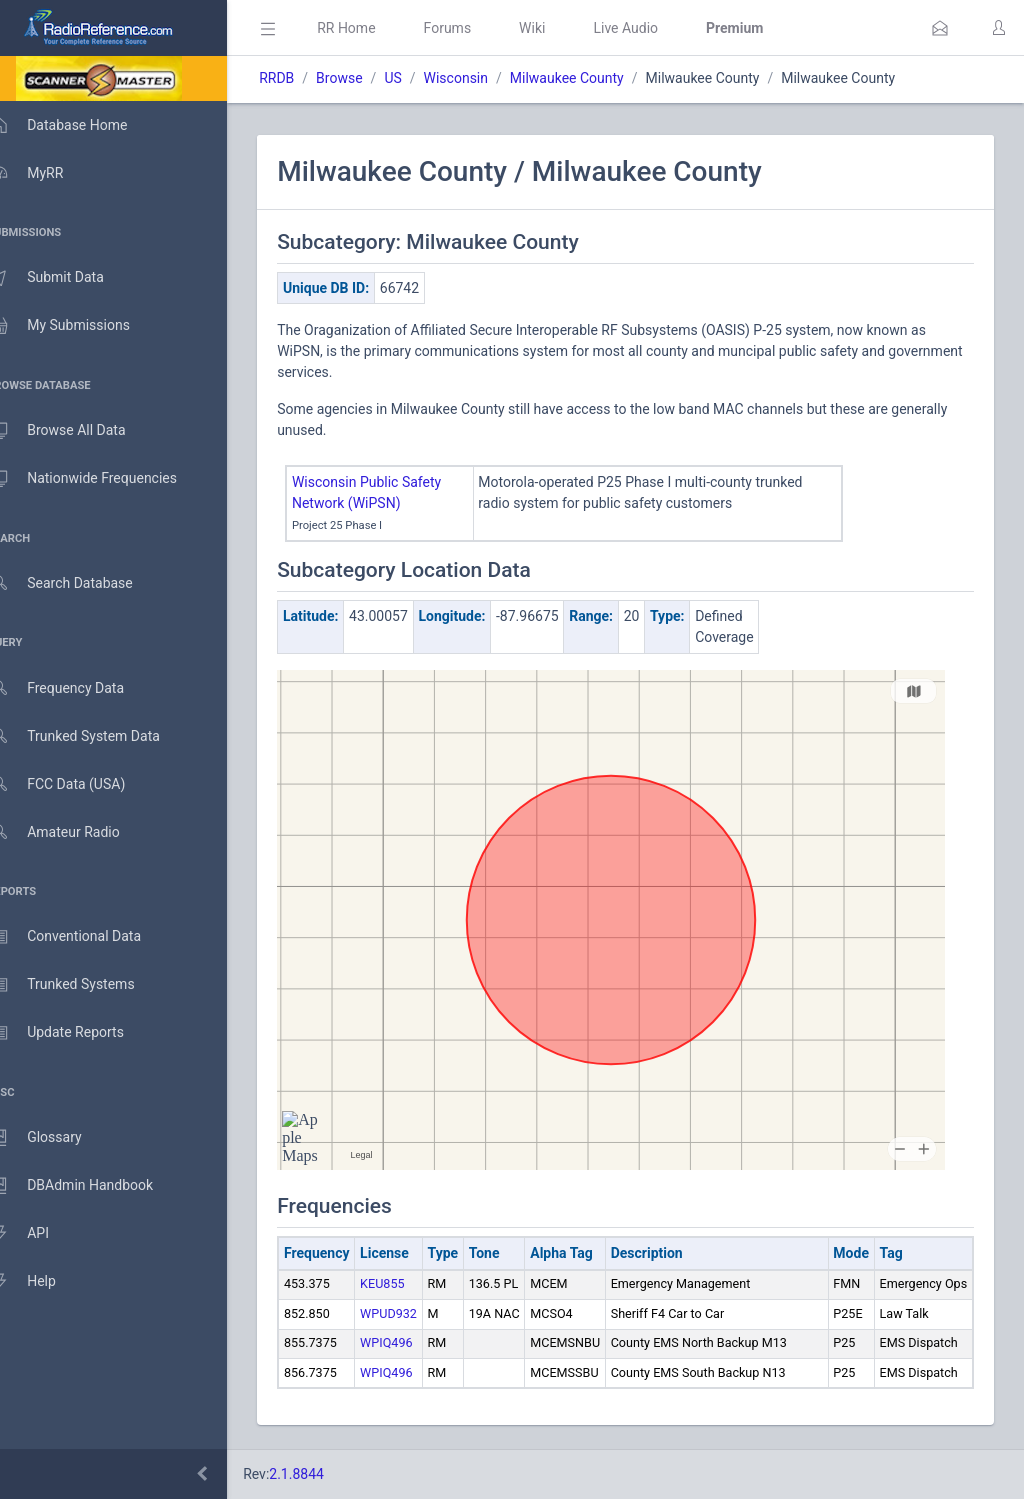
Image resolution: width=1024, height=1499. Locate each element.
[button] (940, 28)
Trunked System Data (94, 736)
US (421, 78)
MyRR (46, 173)
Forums (476, 28)
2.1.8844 (325, 1474)
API (39, 1234)
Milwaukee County (596, 78)
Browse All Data (77, 431)
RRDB (305, 78)
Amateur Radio (74, 832)
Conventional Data (85, 937)
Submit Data (66, 278)
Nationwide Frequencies (103, 479)
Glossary (55, 1138)
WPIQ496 (415, 1342)
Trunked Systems (81, 985)
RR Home (375, 28)
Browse (368, 78)
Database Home (78, 125)
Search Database (81, 583)
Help (42, 1282)
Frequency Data (76, 688)
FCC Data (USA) (77, 784)
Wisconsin (484, 78)
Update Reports (76, 1033)
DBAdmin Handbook (91, 1186)
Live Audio (654, 28)
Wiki (561, 28)
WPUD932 (417, 1313)
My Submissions (79, 326)
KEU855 (411, 1283)
